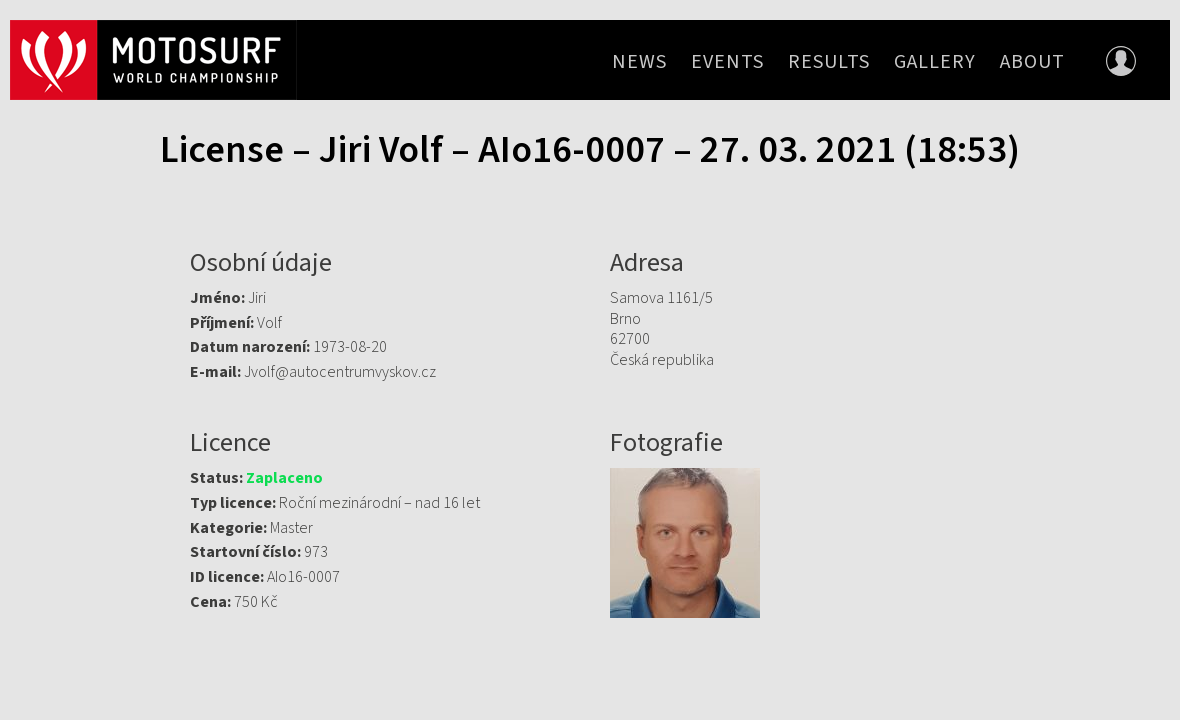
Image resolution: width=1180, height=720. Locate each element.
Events (727, 62)
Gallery (935, 62)
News (639, 62)
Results (829, 62)
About (1032, 62)
